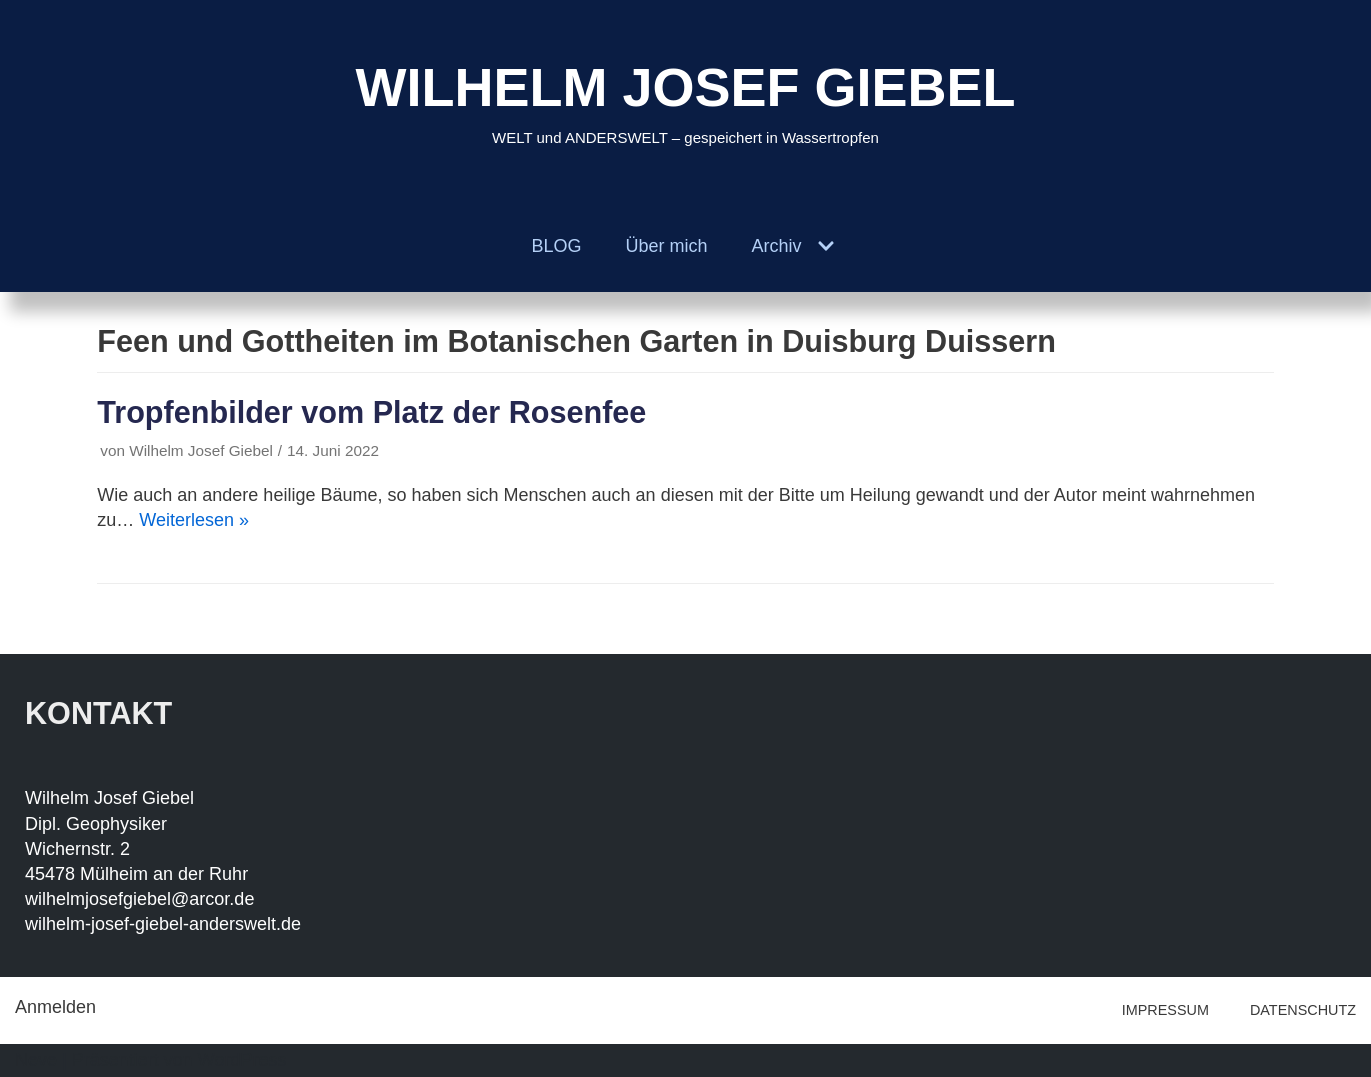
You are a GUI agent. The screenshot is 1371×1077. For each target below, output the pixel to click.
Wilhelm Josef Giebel (201, 450)
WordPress (242, 1060)
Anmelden (55, 1007)
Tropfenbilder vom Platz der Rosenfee (371, 412)
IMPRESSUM (1165, 1010)
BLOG (556, 246)
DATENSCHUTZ (1303, 1010)
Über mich (666, 246)
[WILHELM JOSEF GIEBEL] (685, 100)
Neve (36, 1060)
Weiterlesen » (194, 520)
